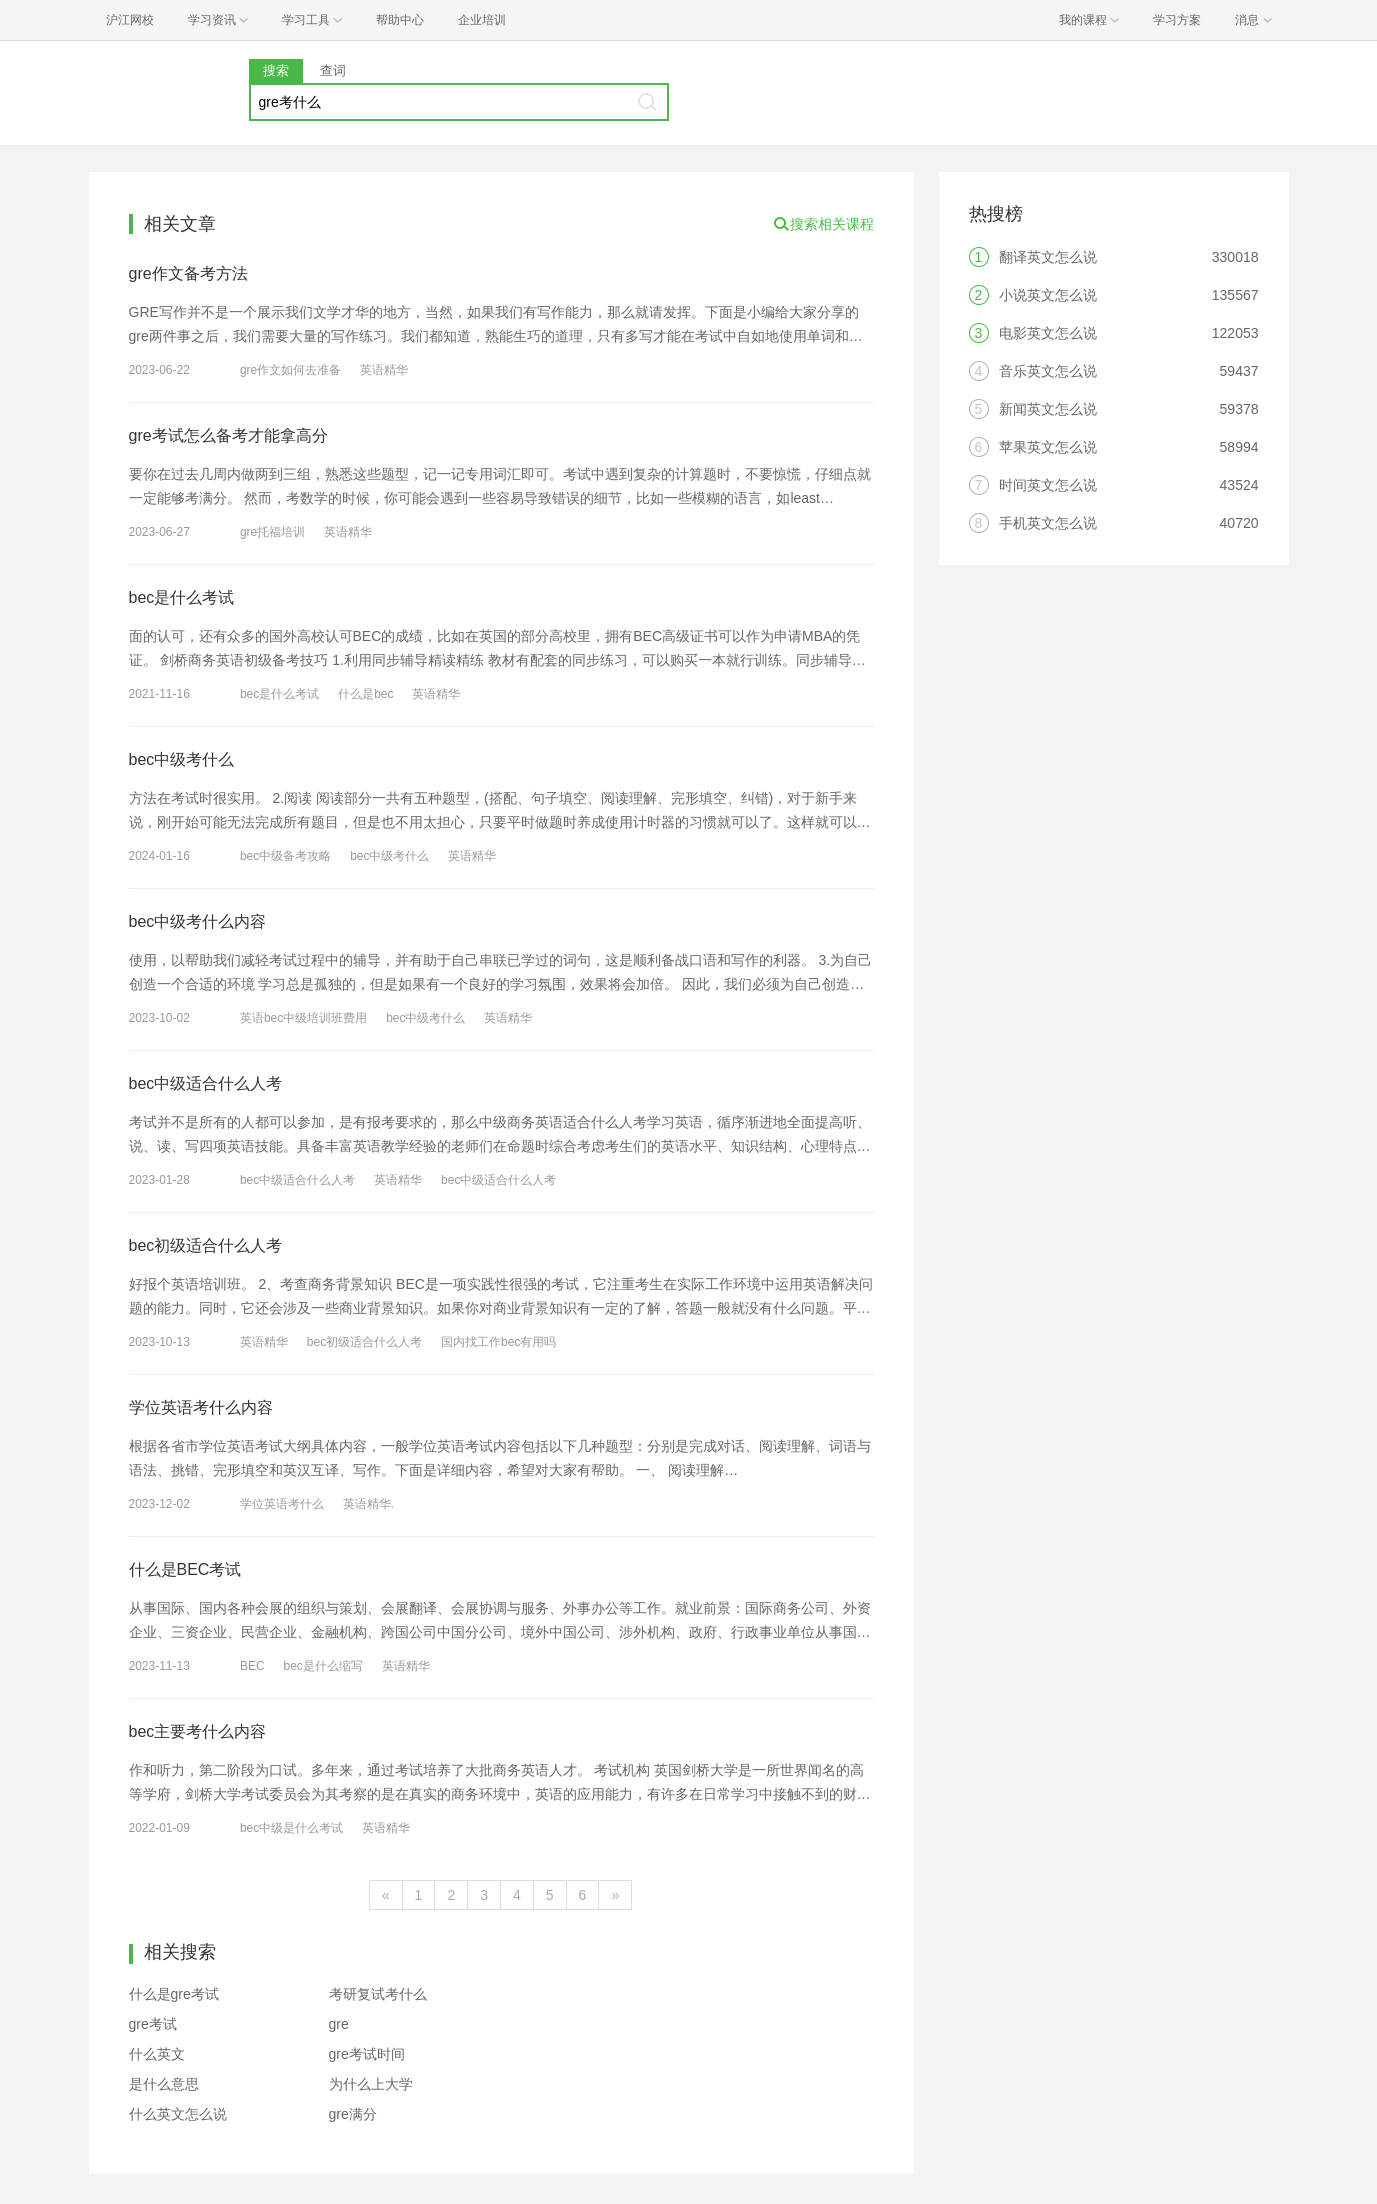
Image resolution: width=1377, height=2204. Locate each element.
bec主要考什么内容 (198, 1731)
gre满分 (353, 2114)
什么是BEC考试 (185, 1569)
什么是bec (365, 694)
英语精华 (384, 370)
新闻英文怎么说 (1048, 409)
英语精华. (368, 1504)
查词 (333, 70)
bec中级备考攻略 (285, 856)
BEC (252, 1666)
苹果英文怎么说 (1048, 447)
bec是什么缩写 (322, 1666)
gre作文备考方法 (188, 273)
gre (339, 2024)
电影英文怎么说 (1048, 333)
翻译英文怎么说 (1048, 257)
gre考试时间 (367, 2054)
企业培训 (482, 20)
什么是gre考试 (174, 1994)
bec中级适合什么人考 (206, 1083)
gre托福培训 (272, 532)
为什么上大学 (371, 2084)
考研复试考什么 (378, 1994)
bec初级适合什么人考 (206, 1245)
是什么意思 (164, 2084)
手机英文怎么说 (1048, 523)
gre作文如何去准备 (290, 370)
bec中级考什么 (182, 759)
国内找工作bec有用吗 (498, 1342)
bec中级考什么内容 (198, 921)
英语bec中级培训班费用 (303, 1018)
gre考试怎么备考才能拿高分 (228, 435)
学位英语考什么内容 (201, 1407)
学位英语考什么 (282, 1504)
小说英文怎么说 (1048, 295)
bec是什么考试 (182, 597)
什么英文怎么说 (178, 2114)
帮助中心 (400, 20)
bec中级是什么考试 (291, 1828)
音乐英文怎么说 (1048, 371)
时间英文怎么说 (1048, 485)
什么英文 (157, 2054)
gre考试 (153, 2024)
